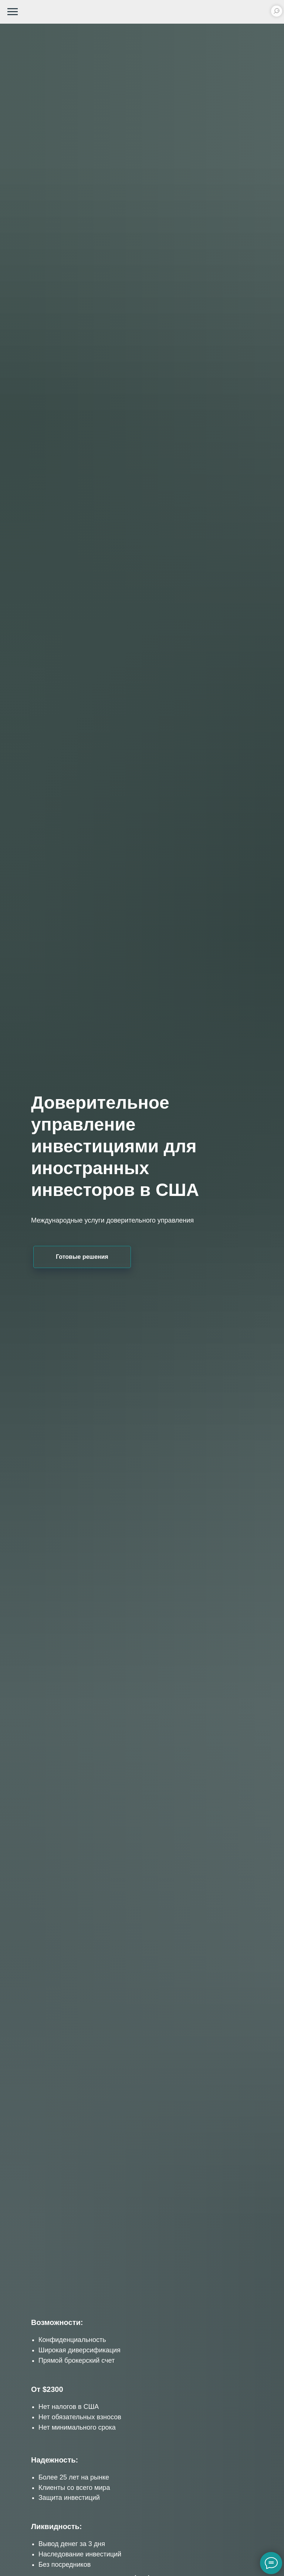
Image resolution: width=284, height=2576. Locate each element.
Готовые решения (82, 1257)
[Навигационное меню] (12, 12)
